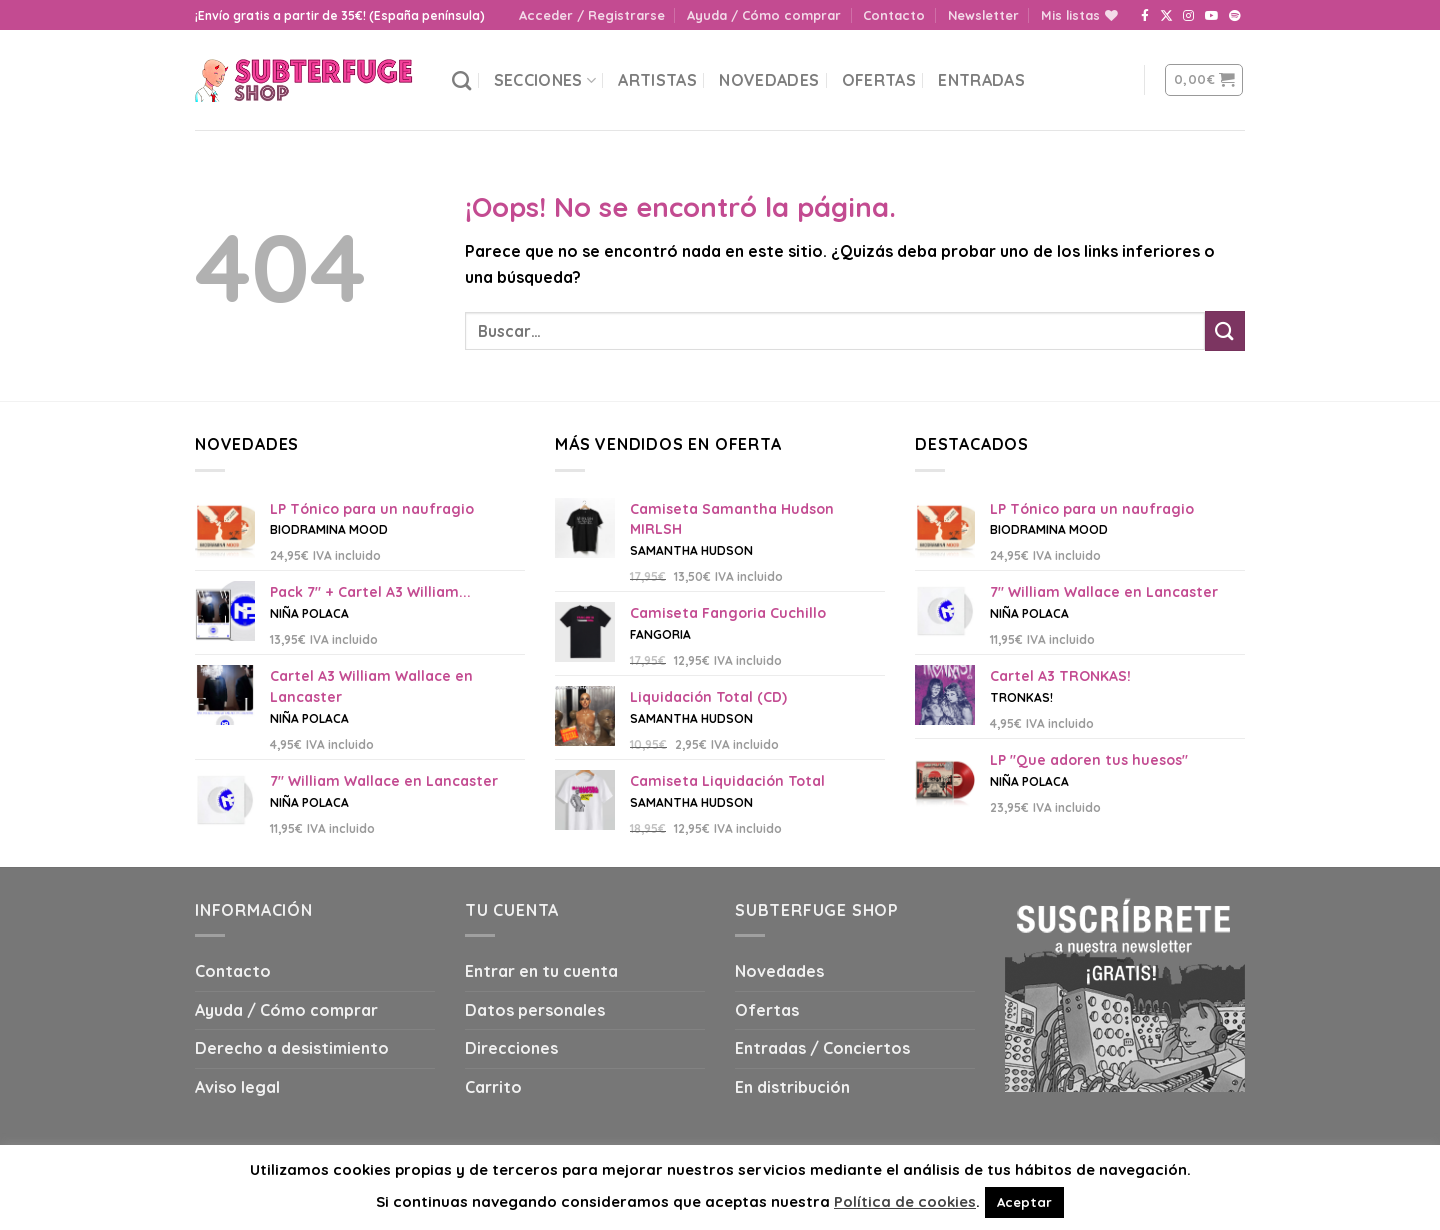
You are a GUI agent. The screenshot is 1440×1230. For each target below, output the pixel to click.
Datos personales (535, 1010)
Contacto (894, 15)
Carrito (493, 1087)
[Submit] (1225, 330)
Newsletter (983, 15)
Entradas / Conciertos (822, 1048)
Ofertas (879, 80)
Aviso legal (237, 1087)
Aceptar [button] (1024, 1202)
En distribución (792, 1087)
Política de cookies (905, 1201)
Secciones (545, 80)
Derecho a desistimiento (292, 1048)
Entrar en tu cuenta (541, 971)
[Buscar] (461, 80)
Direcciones (511, 1048)
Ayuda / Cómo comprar (764, 15)
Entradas (981, 80)
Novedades (769, 80)
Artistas (657, 80)
